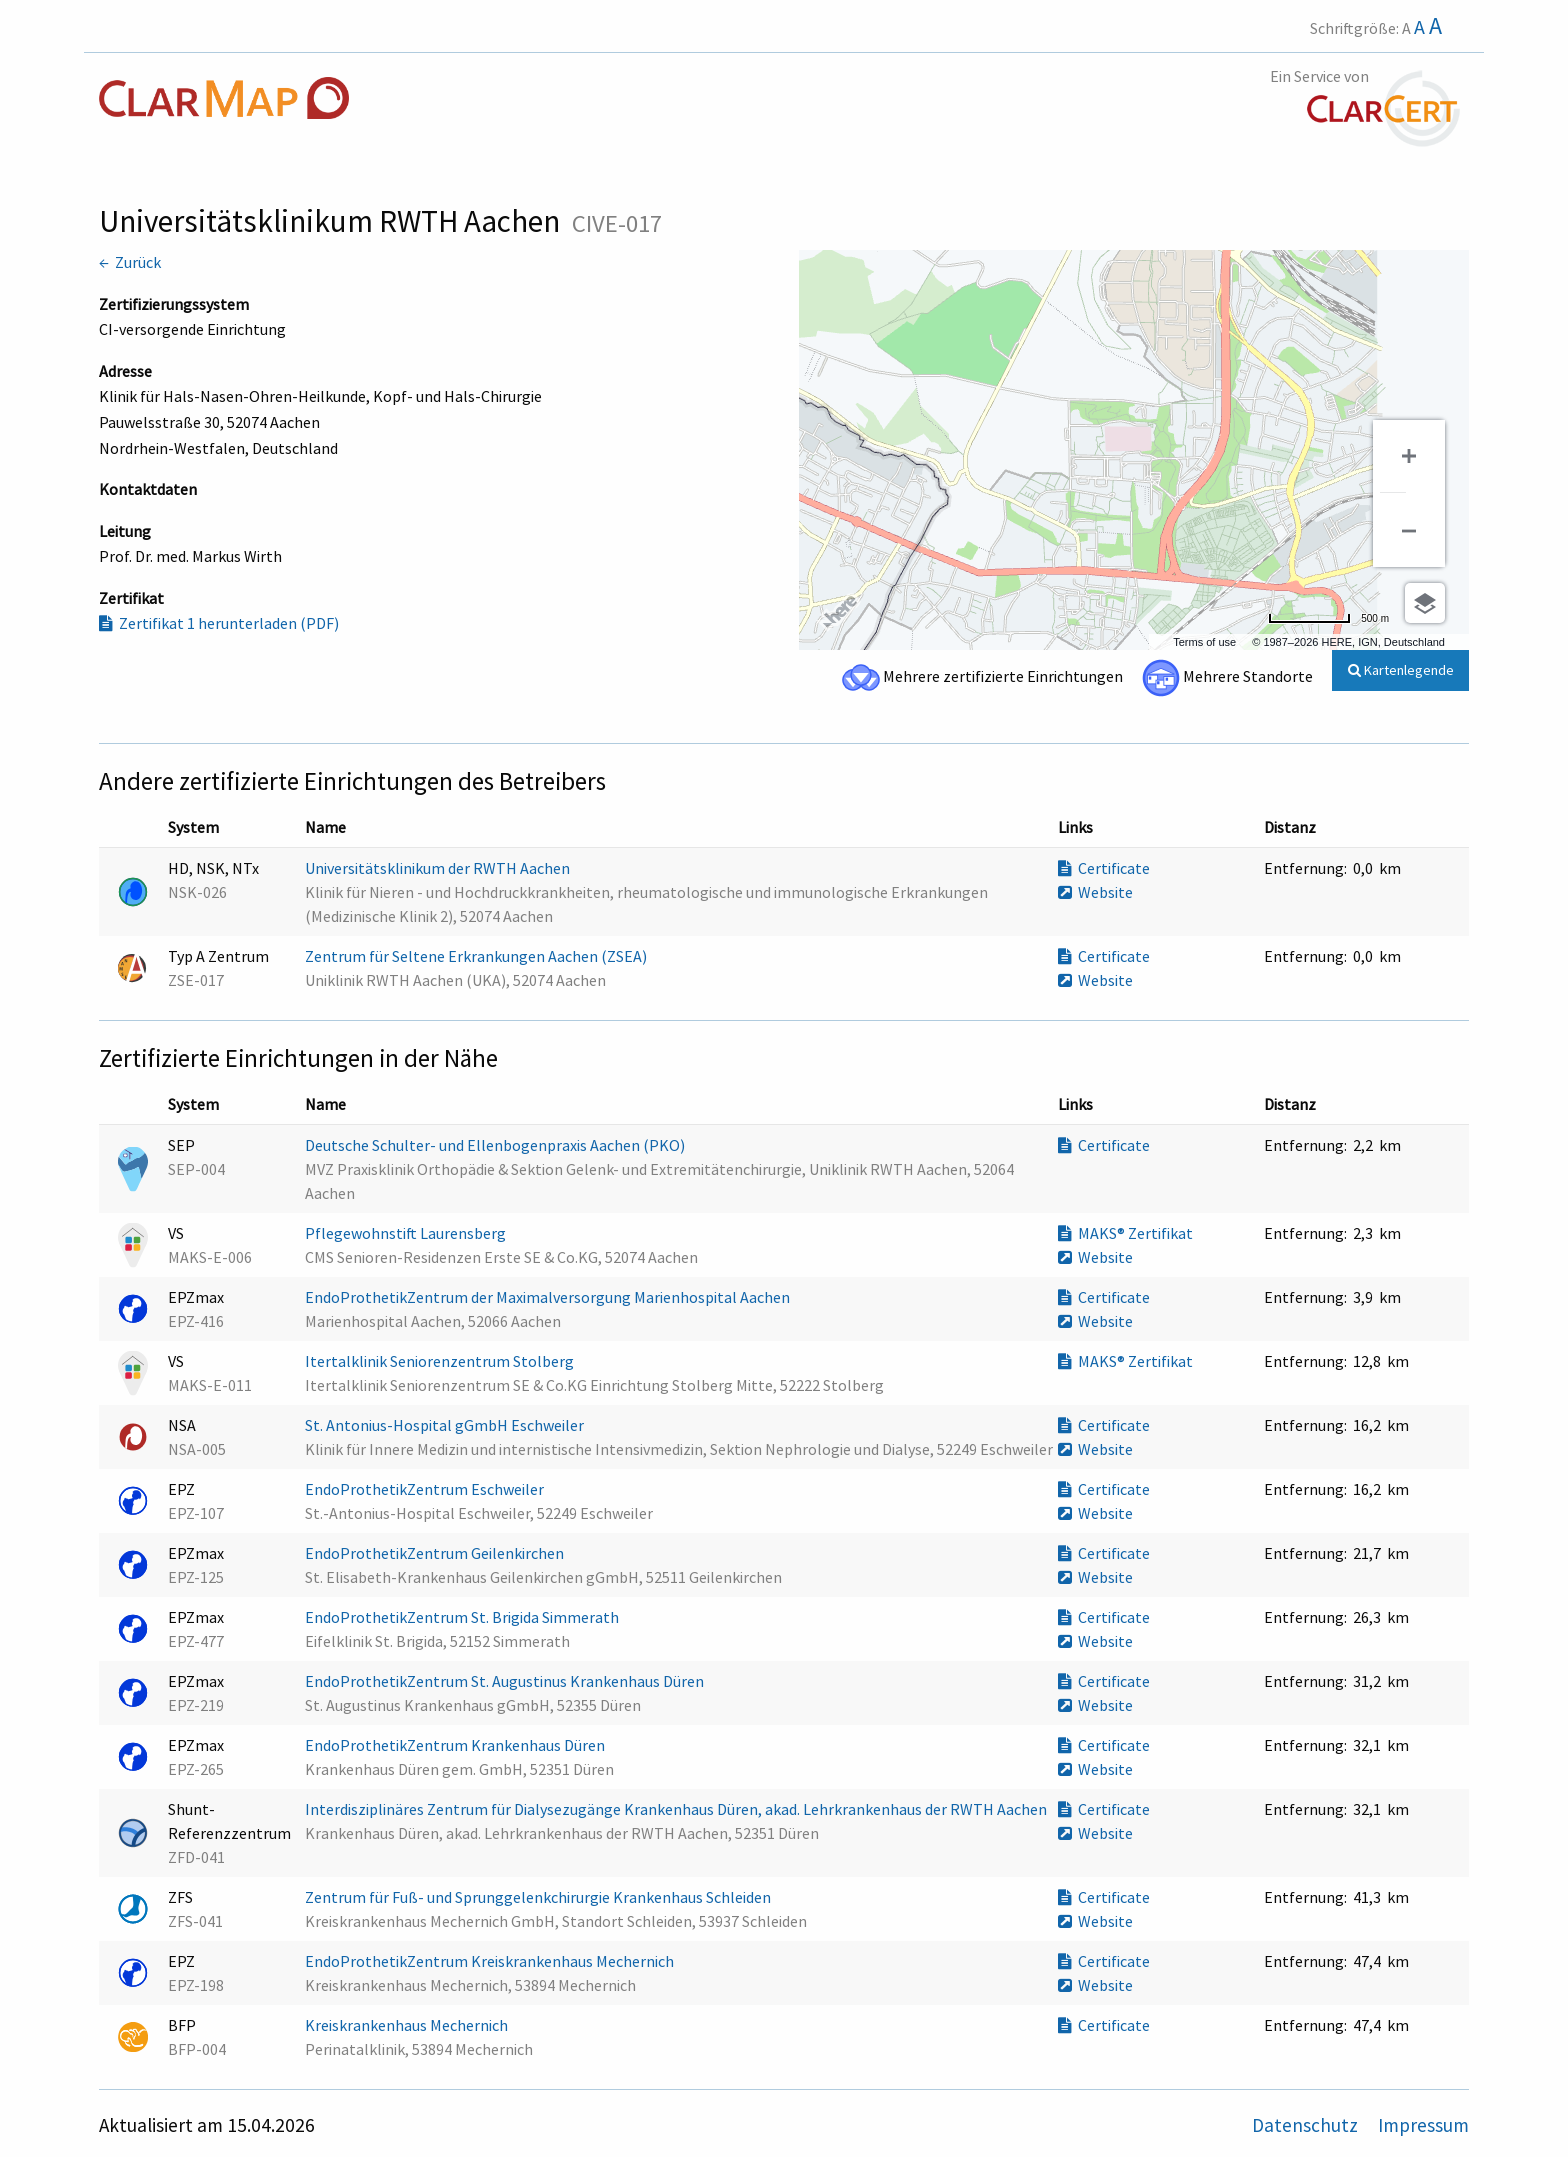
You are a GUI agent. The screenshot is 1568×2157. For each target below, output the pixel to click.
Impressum (1423, 2125)
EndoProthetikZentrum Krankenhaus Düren (456, 1745)
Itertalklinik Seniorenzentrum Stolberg (441, 1361)
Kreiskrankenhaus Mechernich (408, 2025)
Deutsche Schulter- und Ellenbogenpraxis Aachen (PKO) (496, 1145)
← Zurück (130, 262)
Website (1095, 892)
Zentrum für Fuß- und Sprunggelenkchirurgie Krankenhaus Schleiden (539, 1897)
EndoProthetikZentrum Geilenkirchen (436, 1553)
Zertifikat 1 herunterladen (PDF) (219, 623)
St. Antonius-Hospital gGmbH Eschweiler (446, 1425)
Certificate (1104, 868)
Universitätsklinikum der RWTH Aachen (439, 868)
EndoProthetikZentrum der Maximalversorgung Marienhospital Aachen (549, 1297)
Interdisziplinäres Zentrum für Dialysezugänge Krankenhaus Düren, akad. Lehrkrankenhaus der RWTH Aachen (677, 1809)
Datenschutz (1307, 2125)
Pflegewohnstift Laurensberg (407, 1233)
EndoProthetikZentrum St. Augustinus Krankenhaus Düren (506, 1681)
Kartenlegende (1401, 670)
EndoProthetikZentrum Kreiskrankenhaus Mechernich (491, 1961)
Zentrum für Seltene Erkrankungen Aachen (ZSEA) (477, 956)
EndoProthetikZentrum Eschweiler (426, 1489)
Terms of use (1204, 642)
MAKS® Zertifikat (1125, 1233)
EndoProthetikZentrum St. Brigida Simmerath (463, 1617)
